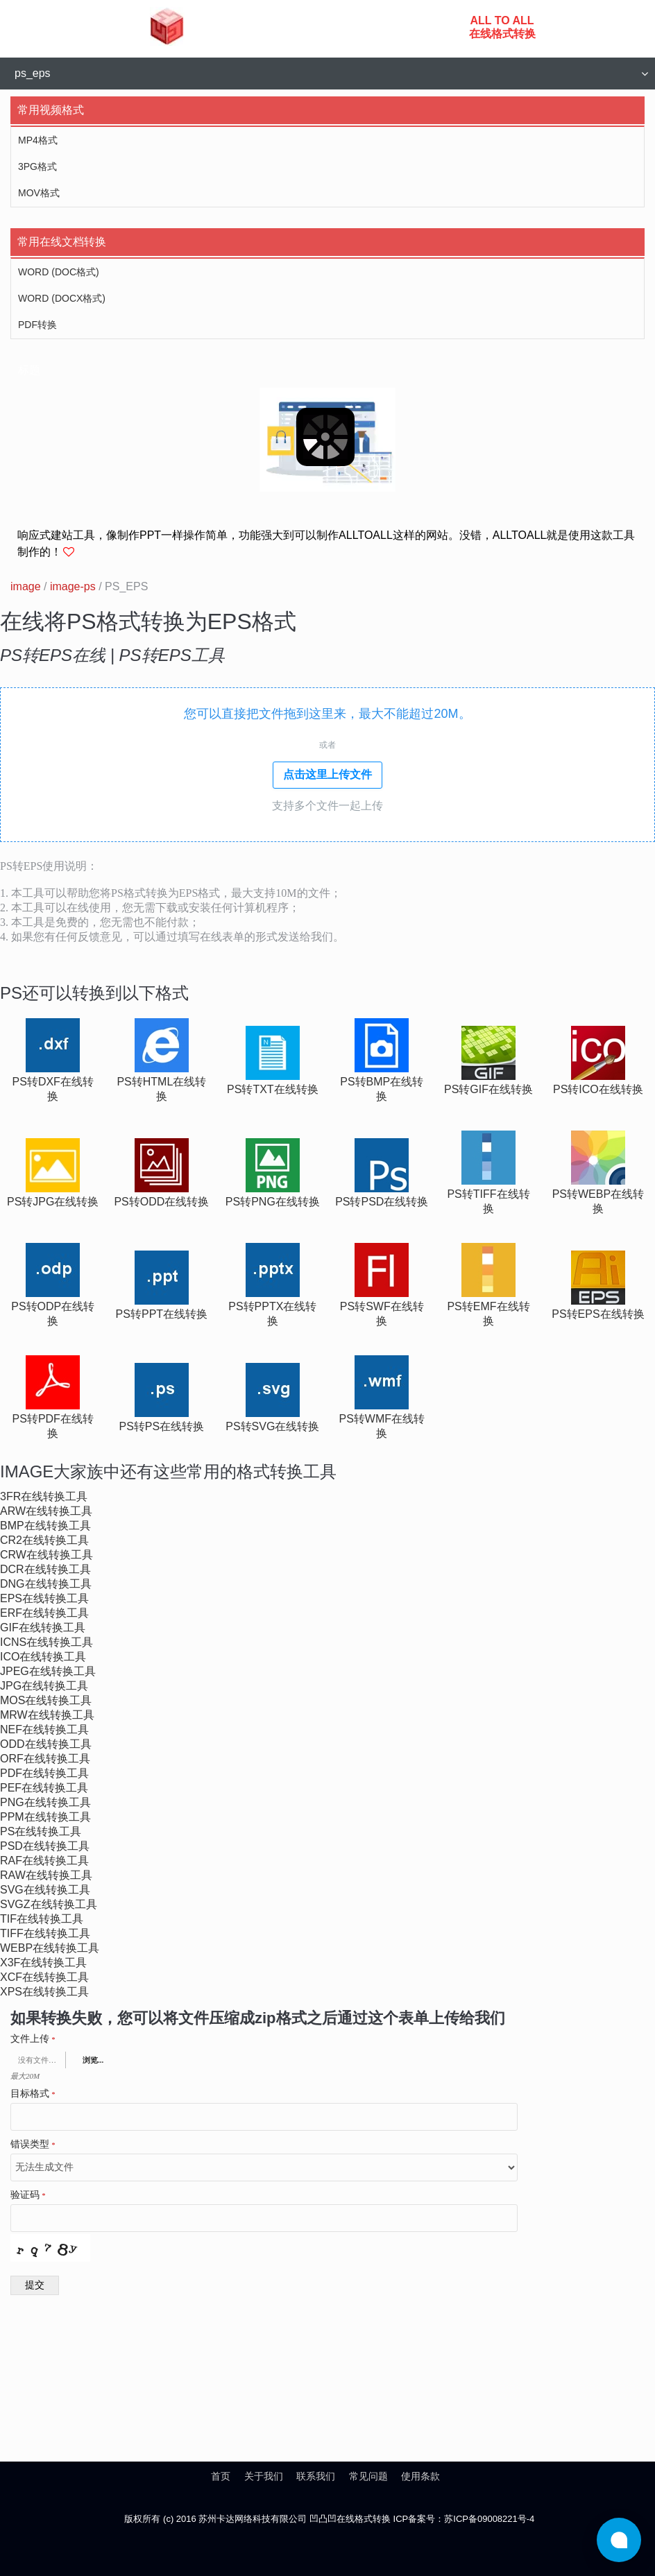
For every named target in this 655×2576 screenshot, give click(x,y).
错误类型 (33, 2144)
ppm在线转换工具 (45, 1817)
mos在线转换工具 (46, 1700)
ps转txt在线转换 (272, 1089)
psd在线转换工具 (45, 1846)
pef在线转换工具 (44, 1788)
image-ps (73, 586)
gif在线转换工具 (42, 1627)
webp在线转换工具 (49, 1948)
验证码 (28, 2195)
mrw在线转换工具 (47, 1715)
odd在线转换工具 (46, 1744)
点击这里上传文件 (327, 774)
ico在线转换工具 (43, 1657)
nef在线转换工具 (44, 1729)
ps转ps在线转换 (162, 1426)
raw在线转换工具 (46, 1875)
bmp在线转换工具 (45, 1525)
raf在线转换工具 (44, 1860)
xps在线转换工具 (44, 1992)
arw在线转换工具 (46, 1511)
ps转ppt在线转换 (161, 1314)
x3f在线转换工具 (43, 1962)
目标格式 (33, 2094)
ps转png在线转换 (273, 1202)
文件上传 (33, 2039)
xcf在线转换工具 (44, 1977)
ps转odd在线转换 (161, 1202)
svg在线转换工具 (45, 1890)
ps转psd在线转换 (381, 1202)
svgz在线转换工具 (48, 1904)
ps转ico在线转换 (598, 1089)
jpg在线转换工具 (44, 1686)
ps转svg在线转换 (272, 1426)
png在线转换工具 (45, 1802)
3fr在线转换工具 (43, 1496)
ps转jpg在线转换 (53, 1202)
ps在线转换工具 (40, 1831)
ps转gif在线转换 (488, 1089)
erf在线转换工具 (44, 1613)
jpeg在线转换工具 (48, 1671)
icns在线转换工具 (46, 1642)
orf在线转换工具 (45, 1758)
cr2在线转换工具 (44, 1540)
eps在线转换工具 (44, 1598)
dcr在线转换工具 (45, 1569)
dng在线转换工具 (46, 1584)
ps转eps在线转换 (598, 1314)
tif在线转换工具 (41, 1919)
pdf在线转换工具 (44, 1773)
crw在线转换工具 (46, 1555)
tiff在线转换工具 (45, 1933)
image (25, 586)
